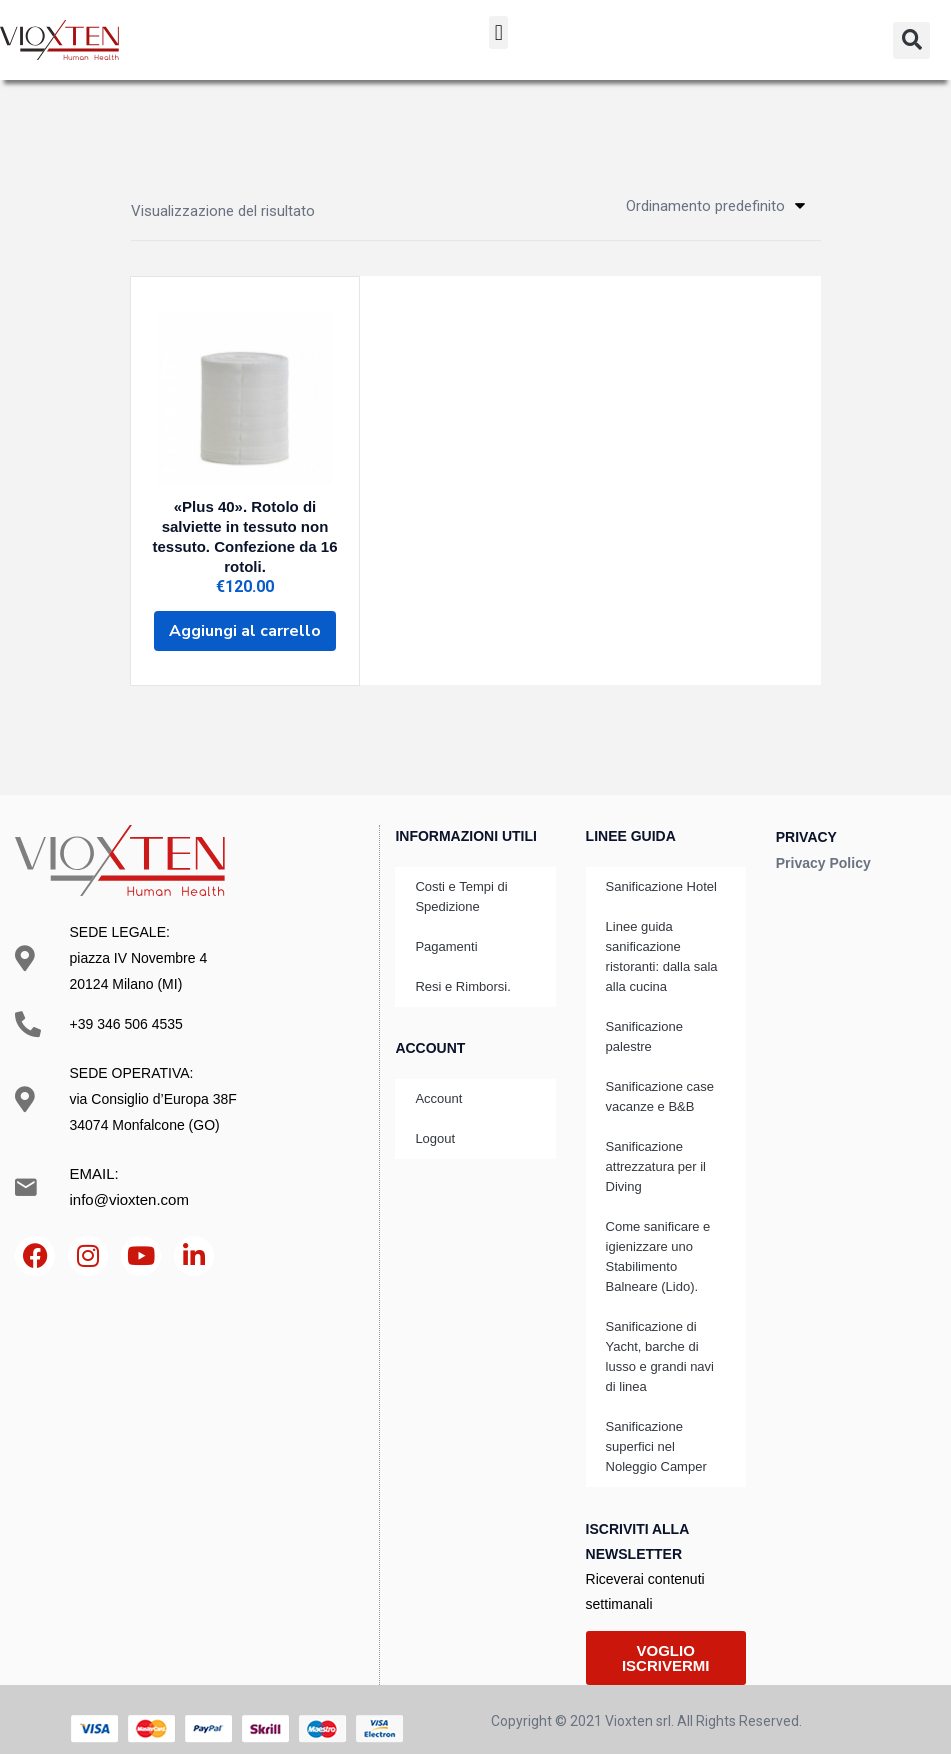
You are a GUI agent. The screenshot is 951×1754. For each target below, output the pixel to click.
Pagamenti (446, 927)
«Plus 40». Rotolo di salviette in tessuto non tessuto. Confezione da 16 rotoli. (245, 531)
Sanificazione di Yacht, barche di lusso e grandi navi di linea (660, 1337)
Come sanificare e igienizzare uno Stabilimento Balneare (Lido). (658, 1237)
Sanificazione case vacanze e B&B (660, 1077)
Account (438, 1079)
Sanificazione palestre (644, 1017)
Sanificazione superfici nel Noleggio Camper (656, 1427)
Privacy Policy (823, 844)
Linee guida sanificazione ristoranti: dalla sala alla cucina (662, 937)
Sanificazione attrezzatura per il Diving (656, 1147)
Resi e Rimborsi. (462, 967)
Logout (435, 1119)
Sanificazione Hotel (661, 867)
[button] (498, 32)
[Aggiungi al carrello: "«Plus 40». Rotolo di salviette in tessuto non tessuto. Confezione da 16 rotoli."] (245, 616)
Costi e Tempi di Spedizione (461, 877)
